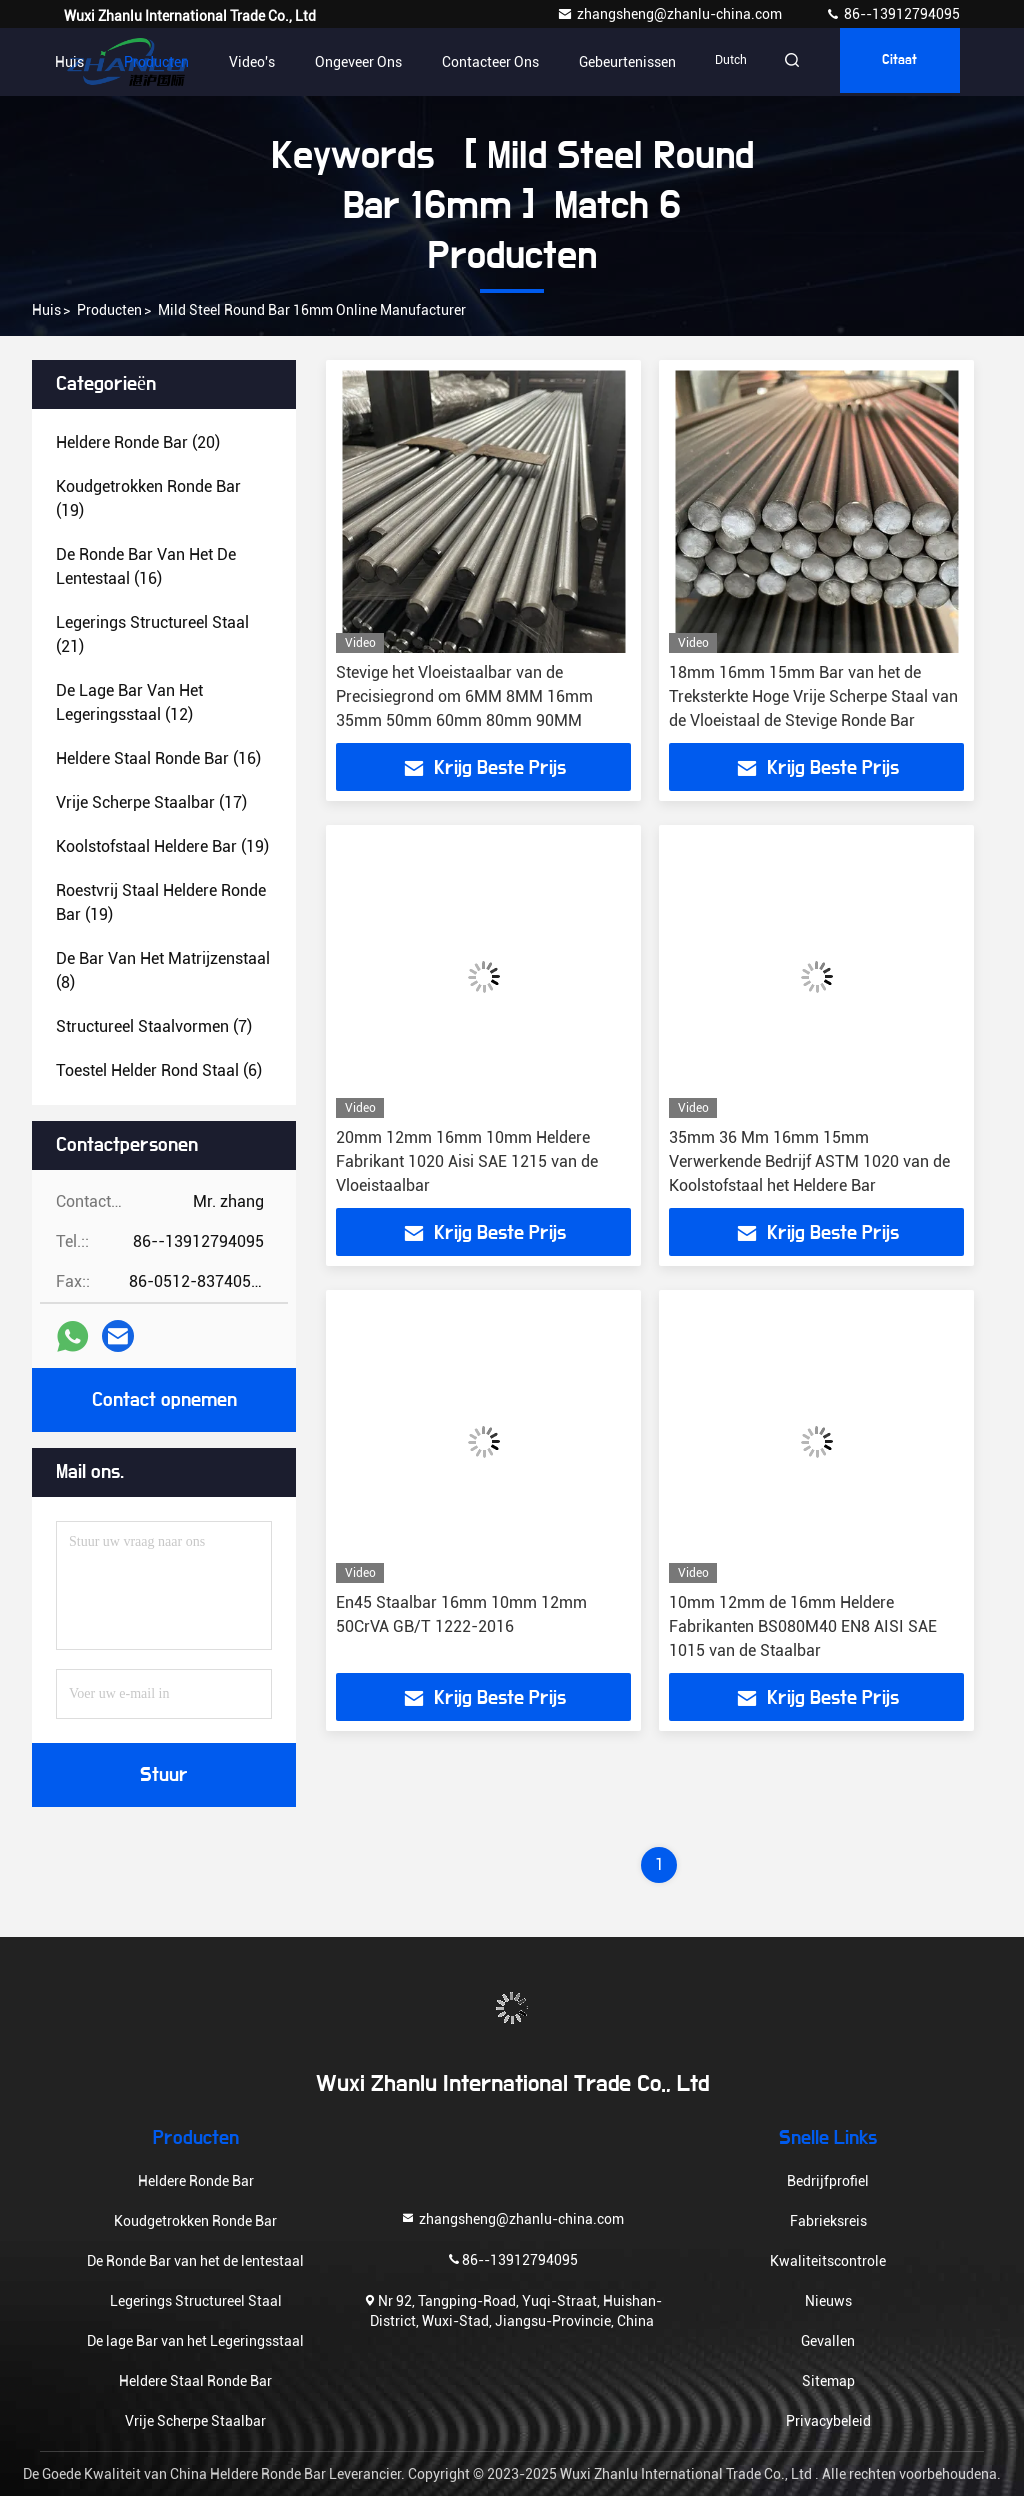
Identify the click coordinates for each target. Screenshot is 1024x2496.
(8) (163, 970)
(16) (146, 566)
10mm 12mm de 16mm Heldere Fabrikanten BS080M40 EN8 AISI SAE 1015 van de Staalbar (803, 1626)
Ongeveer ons (339, 62)
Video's (233, 62)
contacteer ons (471, 62)
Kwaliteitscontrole (828, 2261)
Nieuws (828, 2301)
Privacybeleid (828, 2421)
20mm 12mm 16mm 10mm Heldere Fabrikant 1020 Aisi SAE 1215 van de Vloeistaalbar (467, 1161)
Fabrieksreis (828, 2221)
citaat (894, 62)
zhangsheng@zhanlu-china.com (671, 14)
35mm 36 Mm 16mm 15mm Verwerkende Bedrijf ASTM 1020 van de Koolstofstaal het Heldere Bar (809, 1161)
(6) (159, 1070)
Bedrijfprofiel (828, 2181)
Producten (137, 62)
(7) (154, 1026)
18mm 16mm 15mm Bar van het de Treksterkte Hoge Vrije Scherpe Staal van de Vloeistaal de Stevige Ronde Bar (813, 696)
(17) (151, 802)
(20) (138, 442)
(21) (152, 634)
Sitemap (828, 2381)
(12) (129, 702)
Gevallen (828, 2341)
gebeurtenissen (608, 62)
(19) (148, 498)
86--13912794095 (892, 14)
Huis (50, 62)
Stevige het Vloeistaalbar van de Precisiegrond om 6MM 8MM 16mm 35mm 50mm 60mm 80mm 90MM (464, 696)
